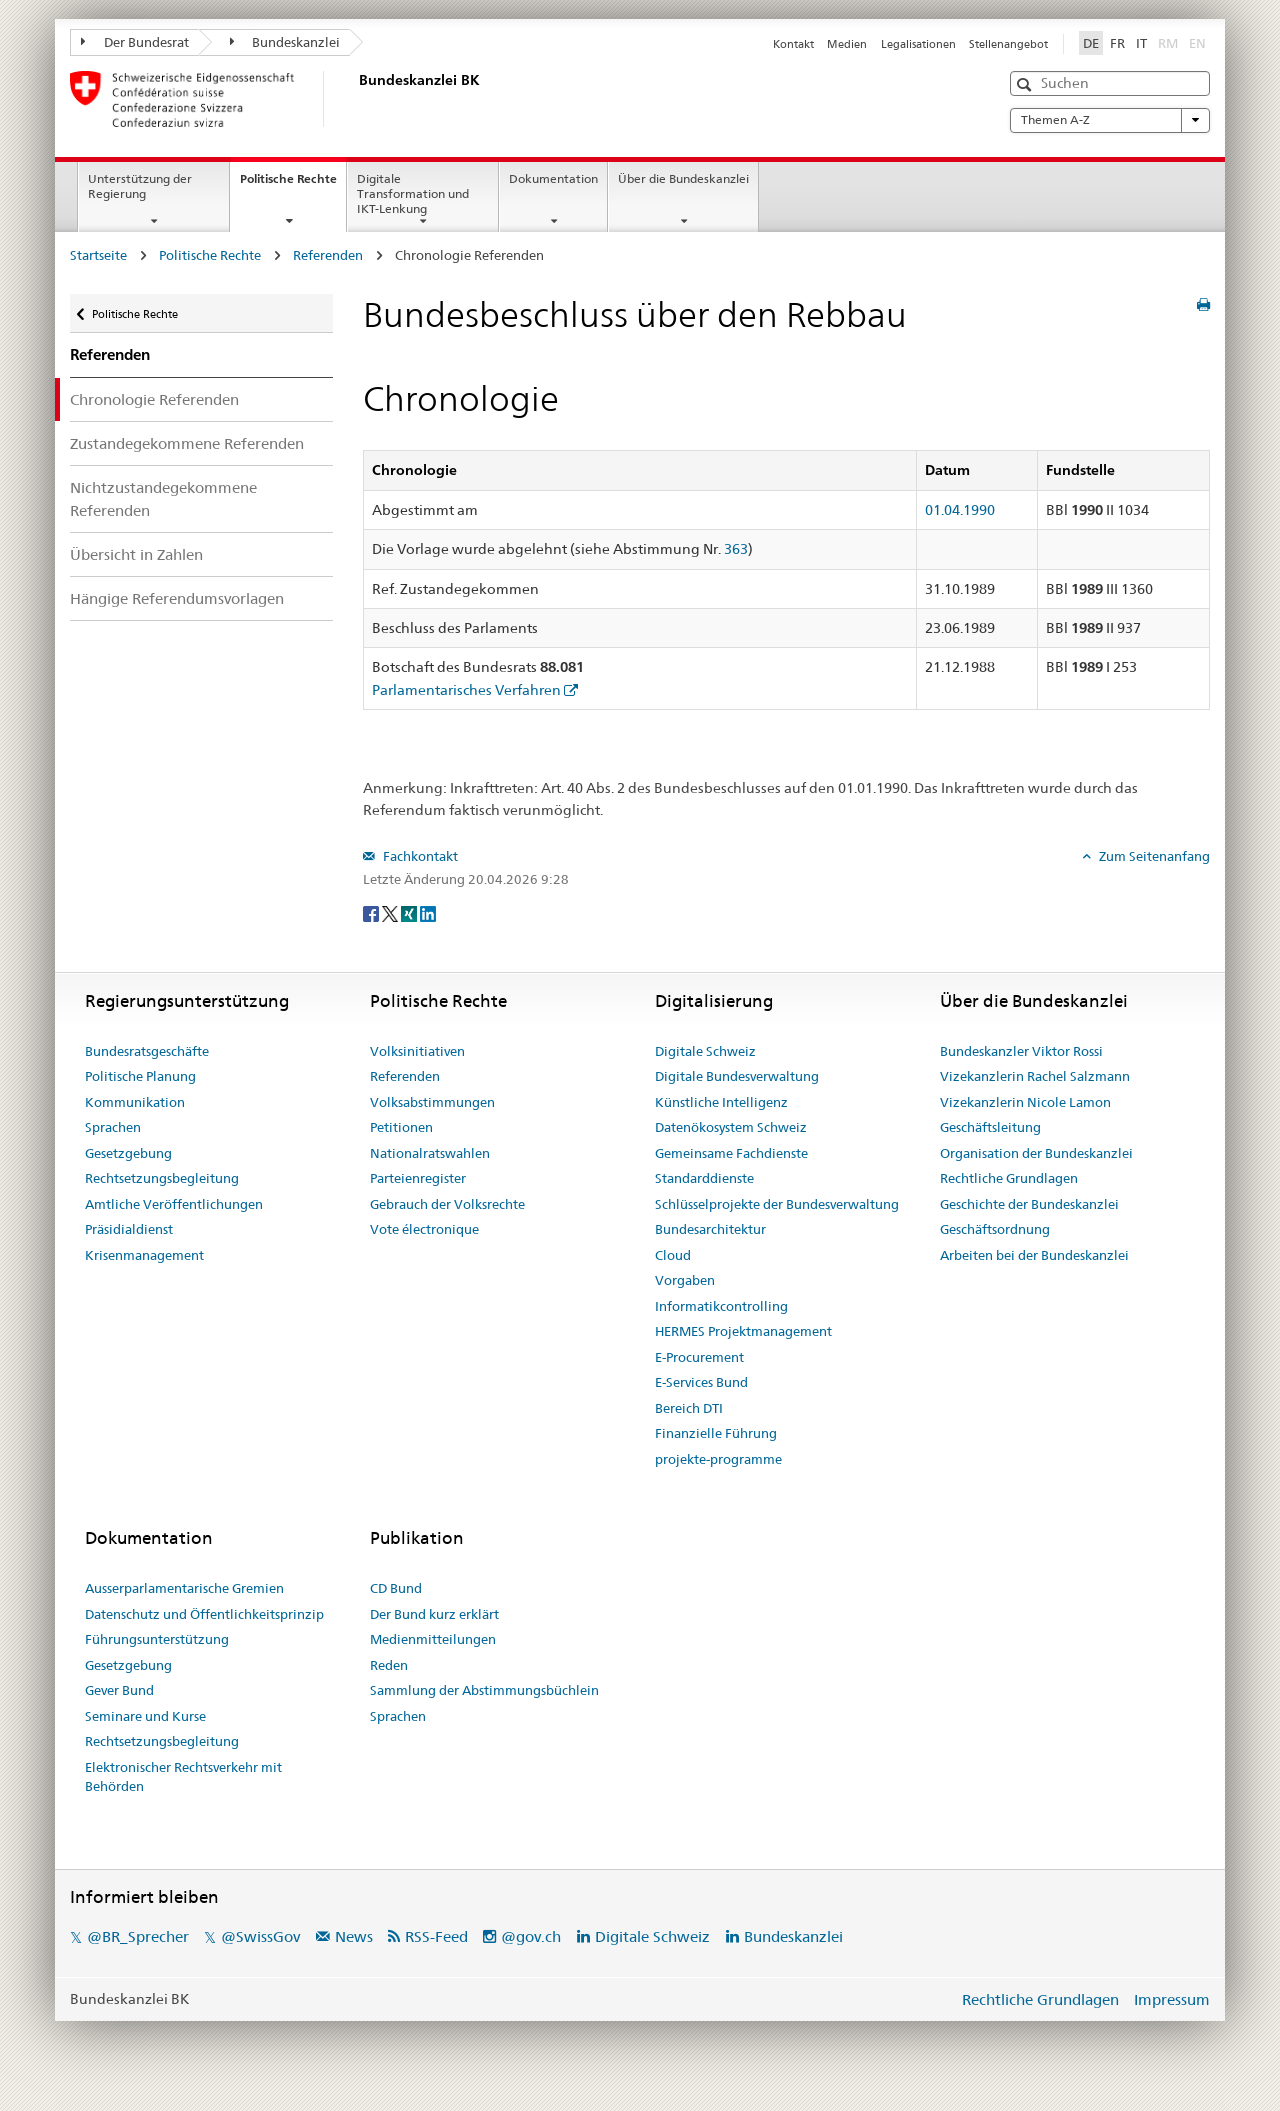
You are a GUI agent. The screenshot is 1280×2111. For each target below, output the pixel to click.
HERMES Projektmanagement (743, 1331)
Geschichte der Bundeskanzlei (1029, 1204)
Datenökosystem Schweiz (731, 1127)
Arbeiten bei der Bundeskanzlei (1034, 1255)
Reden (389, 1665)
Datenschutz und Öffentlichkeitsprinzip (204, 1614)
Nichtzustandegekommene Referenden (163, 499)
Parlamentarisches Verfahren (466, 690)
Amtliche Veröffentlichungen (174, 1204)
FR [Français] (1117, 43)
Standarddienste (704, 1178)
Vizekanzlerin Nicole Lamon (1025, 1102)
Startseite (98, 255)
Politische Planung (140, 1076)
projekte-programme (718, 1459)
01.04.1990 (960, 510)
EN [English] (1197, 43)
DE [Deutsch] (1091, 43)
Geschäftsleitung (990, 1127)
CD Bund (396, 1588)
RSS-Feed (436, 1936)
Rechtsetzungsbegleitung (162, 1178)
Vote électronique (424, 1229)
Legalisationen (918, 44)
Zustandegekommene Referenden (187, 443)
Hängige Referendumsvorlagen (177, 598)
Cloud (673, 1255)
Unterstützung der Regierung (140, 186)
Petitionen (401, 1127)
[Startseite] (355, 99)
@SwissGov (260, 1936)
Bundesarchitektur (710, 1229)
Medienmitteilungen (433, 1639)
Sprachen (113, 1127)
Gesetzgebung (128, 1153)
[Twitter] (391, 912)
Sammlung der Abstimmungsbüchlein (484, 1690)
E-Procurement (699, 1357)
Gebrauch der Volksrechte (447, 1204)
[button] (1026, 84)
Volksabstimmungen (432, 1102)
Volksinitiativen (417, 1051)
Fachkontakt (419, 856)
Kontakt (793, 44)
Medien (847, 44)
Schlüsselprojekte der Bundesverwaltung (777, 1204)
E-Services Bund (701, 1382)
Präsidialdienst (129, 1229)
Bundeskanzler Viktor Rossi (1021, 1051)
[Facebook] (372, 912)
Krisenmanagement (144, 1255)
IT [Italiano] (1141, 43)
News (354, 1936)
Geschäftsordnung (995, 1229)
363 (736, 549)
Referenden (328, 255)
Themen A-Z (1110, 120)
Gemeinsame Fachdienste (731, 1153)
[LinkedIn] (428, 912)
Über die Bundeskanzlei (683, 178)
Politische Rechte (293, 185)
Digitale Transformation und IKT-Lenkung (413, 193)
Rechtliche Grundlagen (1009, 1178)
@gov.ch (531, 1936)
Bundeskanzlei (285, 42)
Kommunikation (135, 1102)
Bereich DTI (689, 1408)
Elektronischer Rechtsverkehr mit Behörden (183, 1777)
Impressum (1172, 1999)
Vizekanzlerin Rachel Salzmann (1035, 1076)
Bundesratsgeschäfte (147, 1051)
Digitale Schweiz (705, 1051)
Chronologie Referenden (154, 399)
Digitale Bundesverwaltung (737, 1076)
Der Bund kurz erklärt (434, 1614)
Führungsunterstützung (157, 1639)
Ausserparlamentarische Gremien (184, 1588)
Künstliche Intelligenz (721, 1102)
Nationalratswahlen (430, 1153)
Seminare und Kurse (145, 1716)
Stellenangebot (1008, 44)
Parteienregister (418, 1178)
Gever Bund (119, 1690)
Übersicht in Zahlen (136, 554)
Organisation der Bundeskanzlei (1036, 1153)
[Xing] (410, 912)
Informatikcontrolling (721, 1306)
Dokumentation (553, 178)
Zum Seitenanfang (1153, 856)
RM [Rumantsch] (1168, 43)
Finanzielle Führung (716, 1433)
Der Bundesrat (135, 42)
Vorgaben (685, 1280)
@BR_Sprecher (138, 1936)
